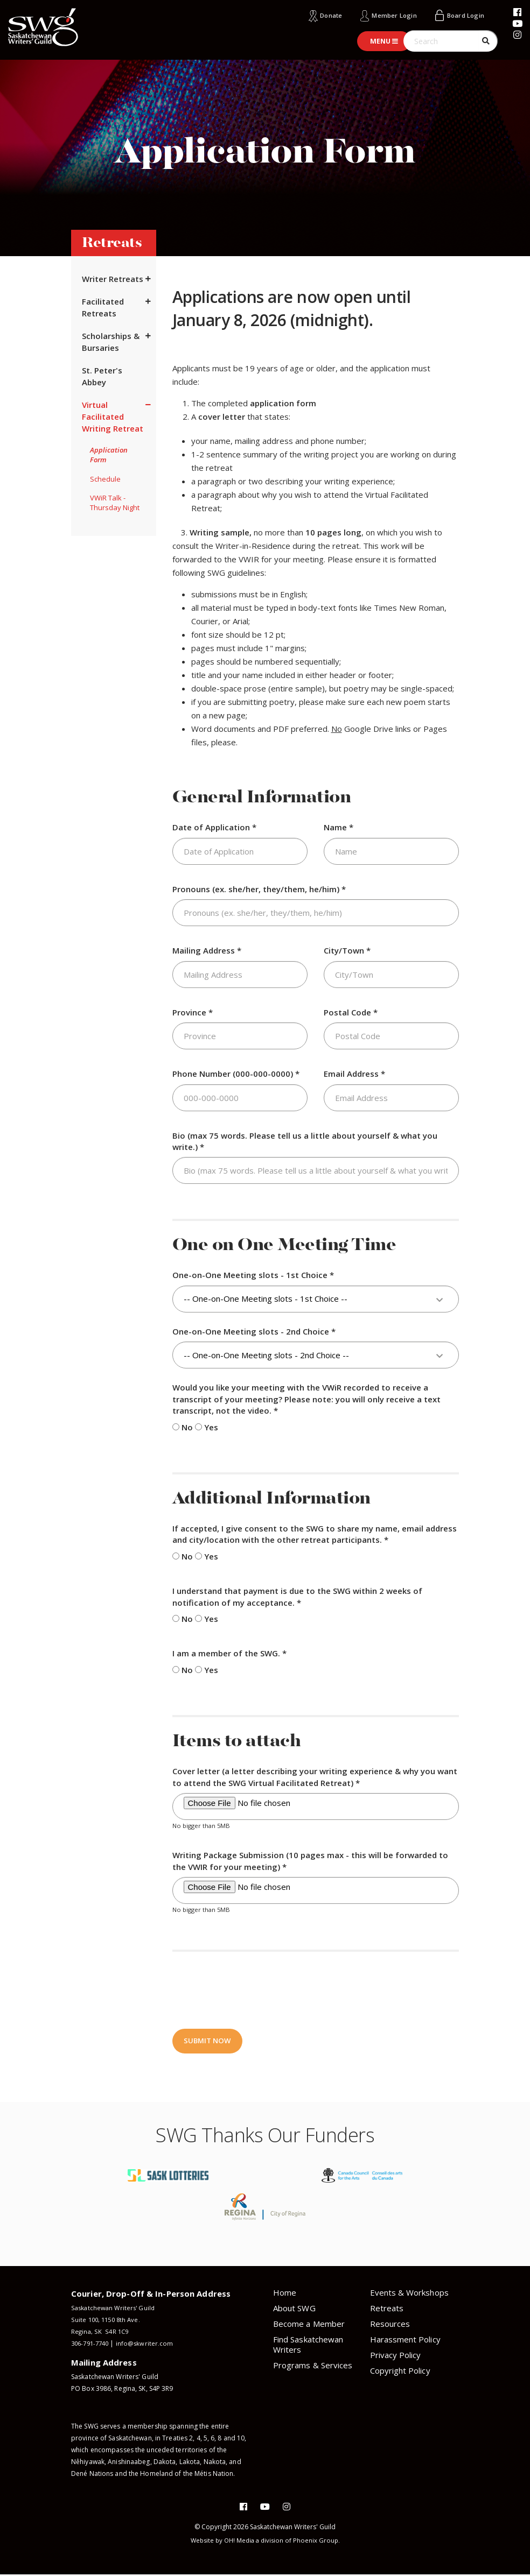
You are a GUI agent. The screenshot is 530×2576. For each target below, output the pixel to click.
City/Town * (347, 950)
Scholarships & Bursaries (111, 341)
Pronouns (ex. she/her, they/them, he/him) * (259, 888)
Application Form (109, 454)
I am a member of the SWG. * (229, 1653)
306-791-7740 (92, 2344)
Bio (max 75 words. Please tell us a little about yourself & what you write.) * (304, 1141)
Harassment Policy (405, 2340)
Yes (206, 1426)
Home (284, 2294)
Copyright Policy (400, 2372)
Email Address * (354, 1073)
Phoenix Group (318, 2541)
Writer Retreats (112, 278)
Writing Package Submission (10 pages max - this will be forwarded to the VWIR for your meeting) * (310, 1861)
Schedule (105, 479)
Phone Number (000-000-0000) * (235, 1073)
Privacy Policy (395, 2356)
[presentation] (254, 1989)
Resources (390, 2325)
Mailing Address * (206, 950)
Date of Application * (214, 827)
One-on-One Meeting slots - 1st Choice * (253, 1274)
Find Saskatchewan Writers (308, 2345)
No (182, 1426)
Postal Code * (351, 1011)
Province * (192, 1011)
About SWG (294, 2309)
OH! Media (239, 2541)
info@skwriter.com (150, 2344)
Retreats (387, 2309)
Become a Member (309, 2325)
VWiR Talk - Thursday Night (115, 502)
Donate (317, 15)
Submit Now (208, 2042)
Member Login (384, 15)
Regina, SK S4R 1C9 (100, 2333)
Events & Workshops (409, 2294)
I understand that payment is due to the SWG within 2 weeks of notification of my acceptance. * (297, 1596)
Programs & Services (312, 2366)
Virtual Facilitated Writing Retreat (112, 416)
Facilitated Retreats (103, 307)
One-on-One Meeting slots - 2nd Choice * (254, 1330)
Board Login (462, 15)
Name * (338, 827)
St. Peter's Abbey (102, 376)
